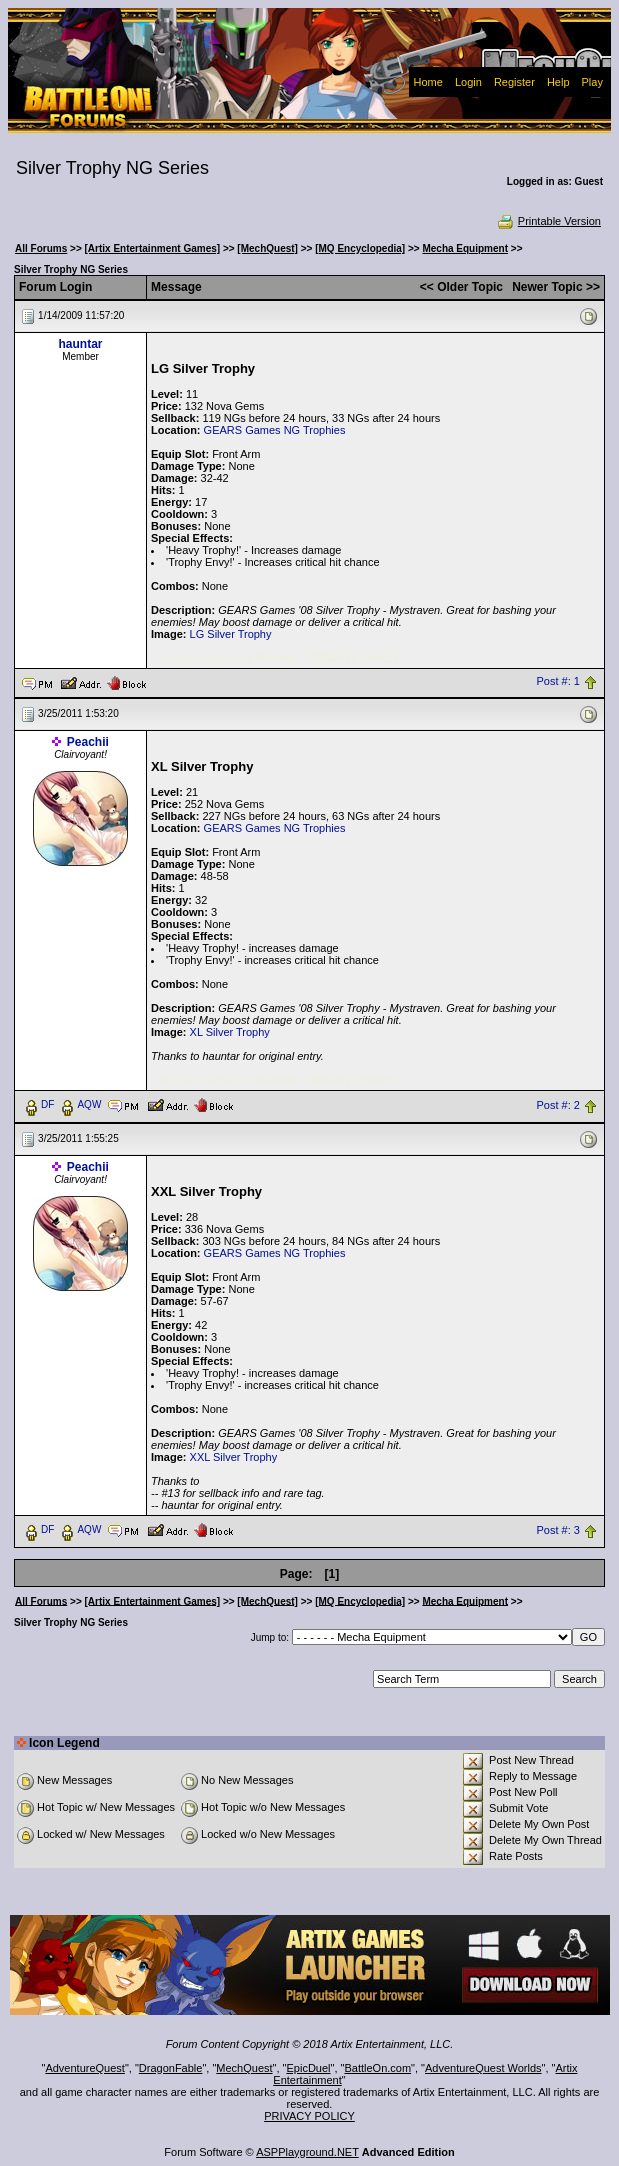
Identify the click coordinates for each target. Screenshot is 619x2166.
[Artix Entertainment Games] (153, 248)
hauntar (81, 344)
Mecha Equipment (465, 248)
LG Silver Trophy (231, 634)
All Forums (41, 248)
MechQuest (244, 2068)
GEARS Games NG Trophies (275, 430)
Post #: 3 (557, 1530)
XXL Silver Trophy (234, 1457)
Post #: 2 (557, 1105)
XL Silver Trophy (230, 1032)
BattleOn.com (377, 2068)
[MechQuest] (267, 248)
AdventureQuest (85, 2068)
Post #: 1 (557, 682)
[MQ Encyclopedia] (360, 248)
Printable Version (548, 221)
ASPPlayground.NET (307, 2152)
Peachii (88, 742)
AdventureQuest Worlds (483, 2068)
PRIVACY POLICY (309, 2116)
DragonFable (171, 2068)
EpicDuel (309, 2068)
